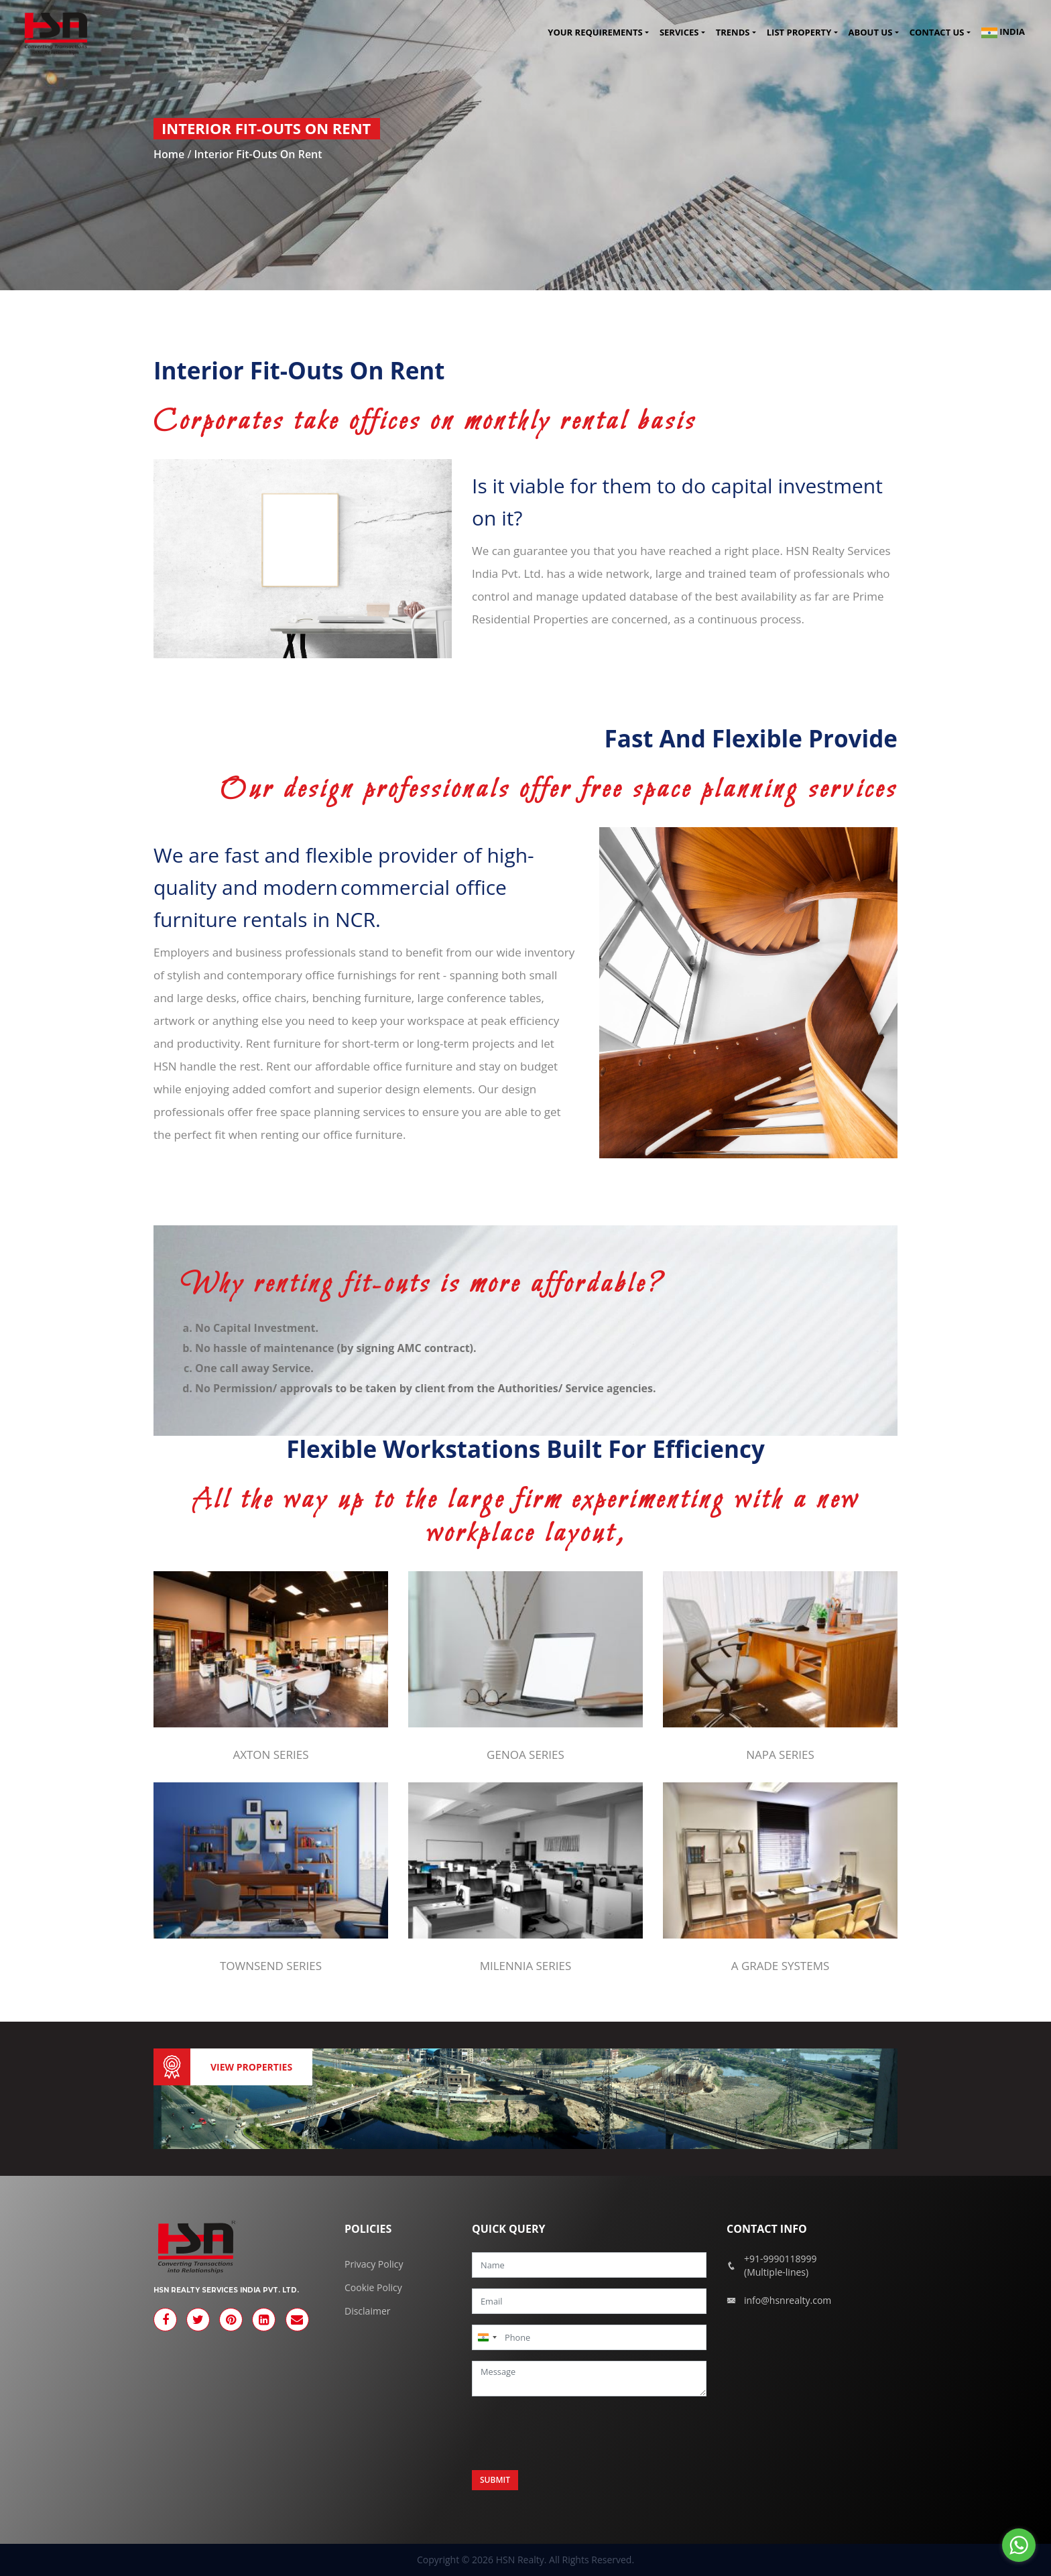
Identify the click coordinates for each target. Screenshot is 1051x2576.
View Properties (251, 2067)
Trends (733, 33)
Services (679, 33)
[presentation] (574, 2433)
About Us (871, 33)
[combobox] (487, 2337)
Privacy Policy (374, 2264)
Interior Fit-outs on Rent (258, 154)
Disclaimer (367, 2311)
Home (168, 154)
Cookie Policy (373, 2287)
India (1003, 33)
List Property (799, 33)
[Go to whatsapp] (1019, 2545)
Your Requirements (595, 33)
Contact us (937, 33)
